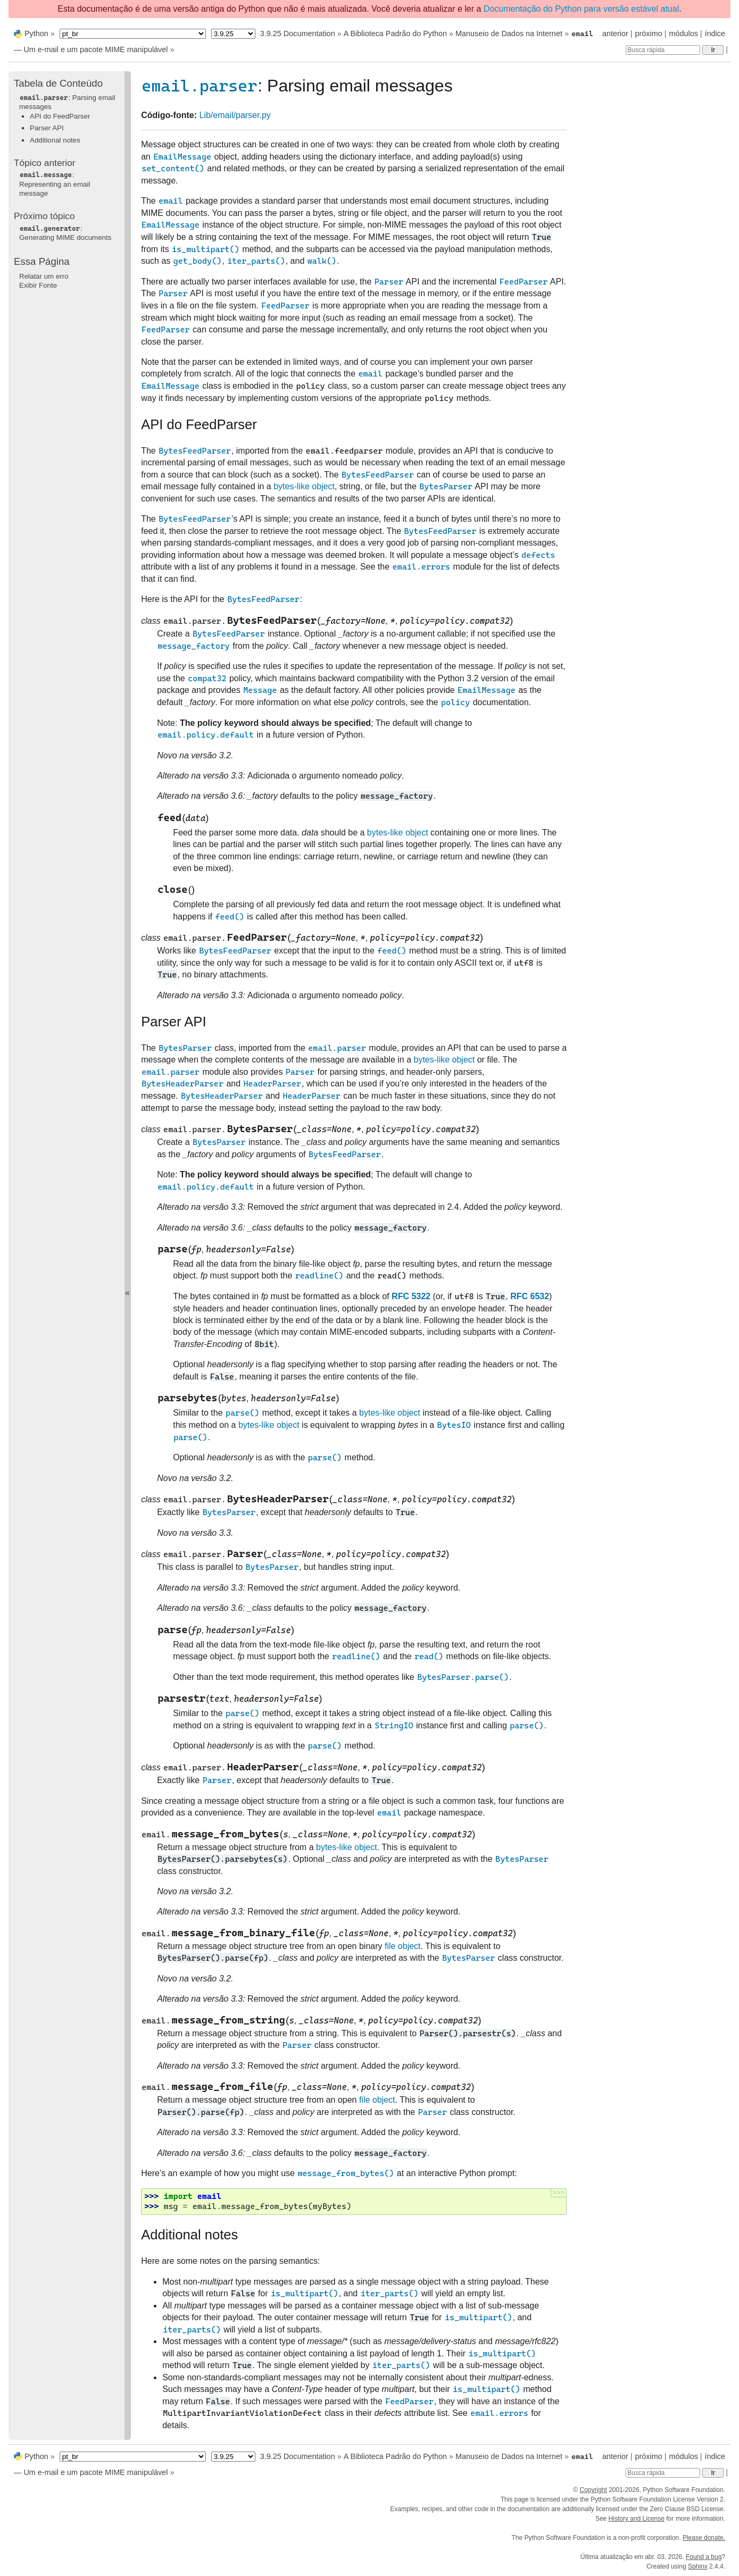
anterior (615, 33)
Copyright (593, 2490)
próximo (648, 33)
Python (36, 33)
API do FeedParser (60, 116)
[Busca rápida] (663, 50)
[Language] (133, 34)
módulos (683, 33)
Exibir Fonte (38, 285)
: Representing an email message (54, 184)
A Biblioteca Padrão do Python (395, 33)
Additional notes (55, 140)
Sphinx (698, 2566)
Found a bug (703, 2557)
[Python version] (233, 34)
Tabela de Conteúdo (58, 83)
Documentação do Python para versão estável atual (581, 8)
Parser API (47, 128)
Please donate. (704, 2537)
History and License (637, 2518)
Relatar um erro (44, 276)
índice (715, 33)
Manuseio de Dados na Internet (508, 33)
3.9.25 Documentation (297, 33)
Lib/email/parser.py (235, 115)
